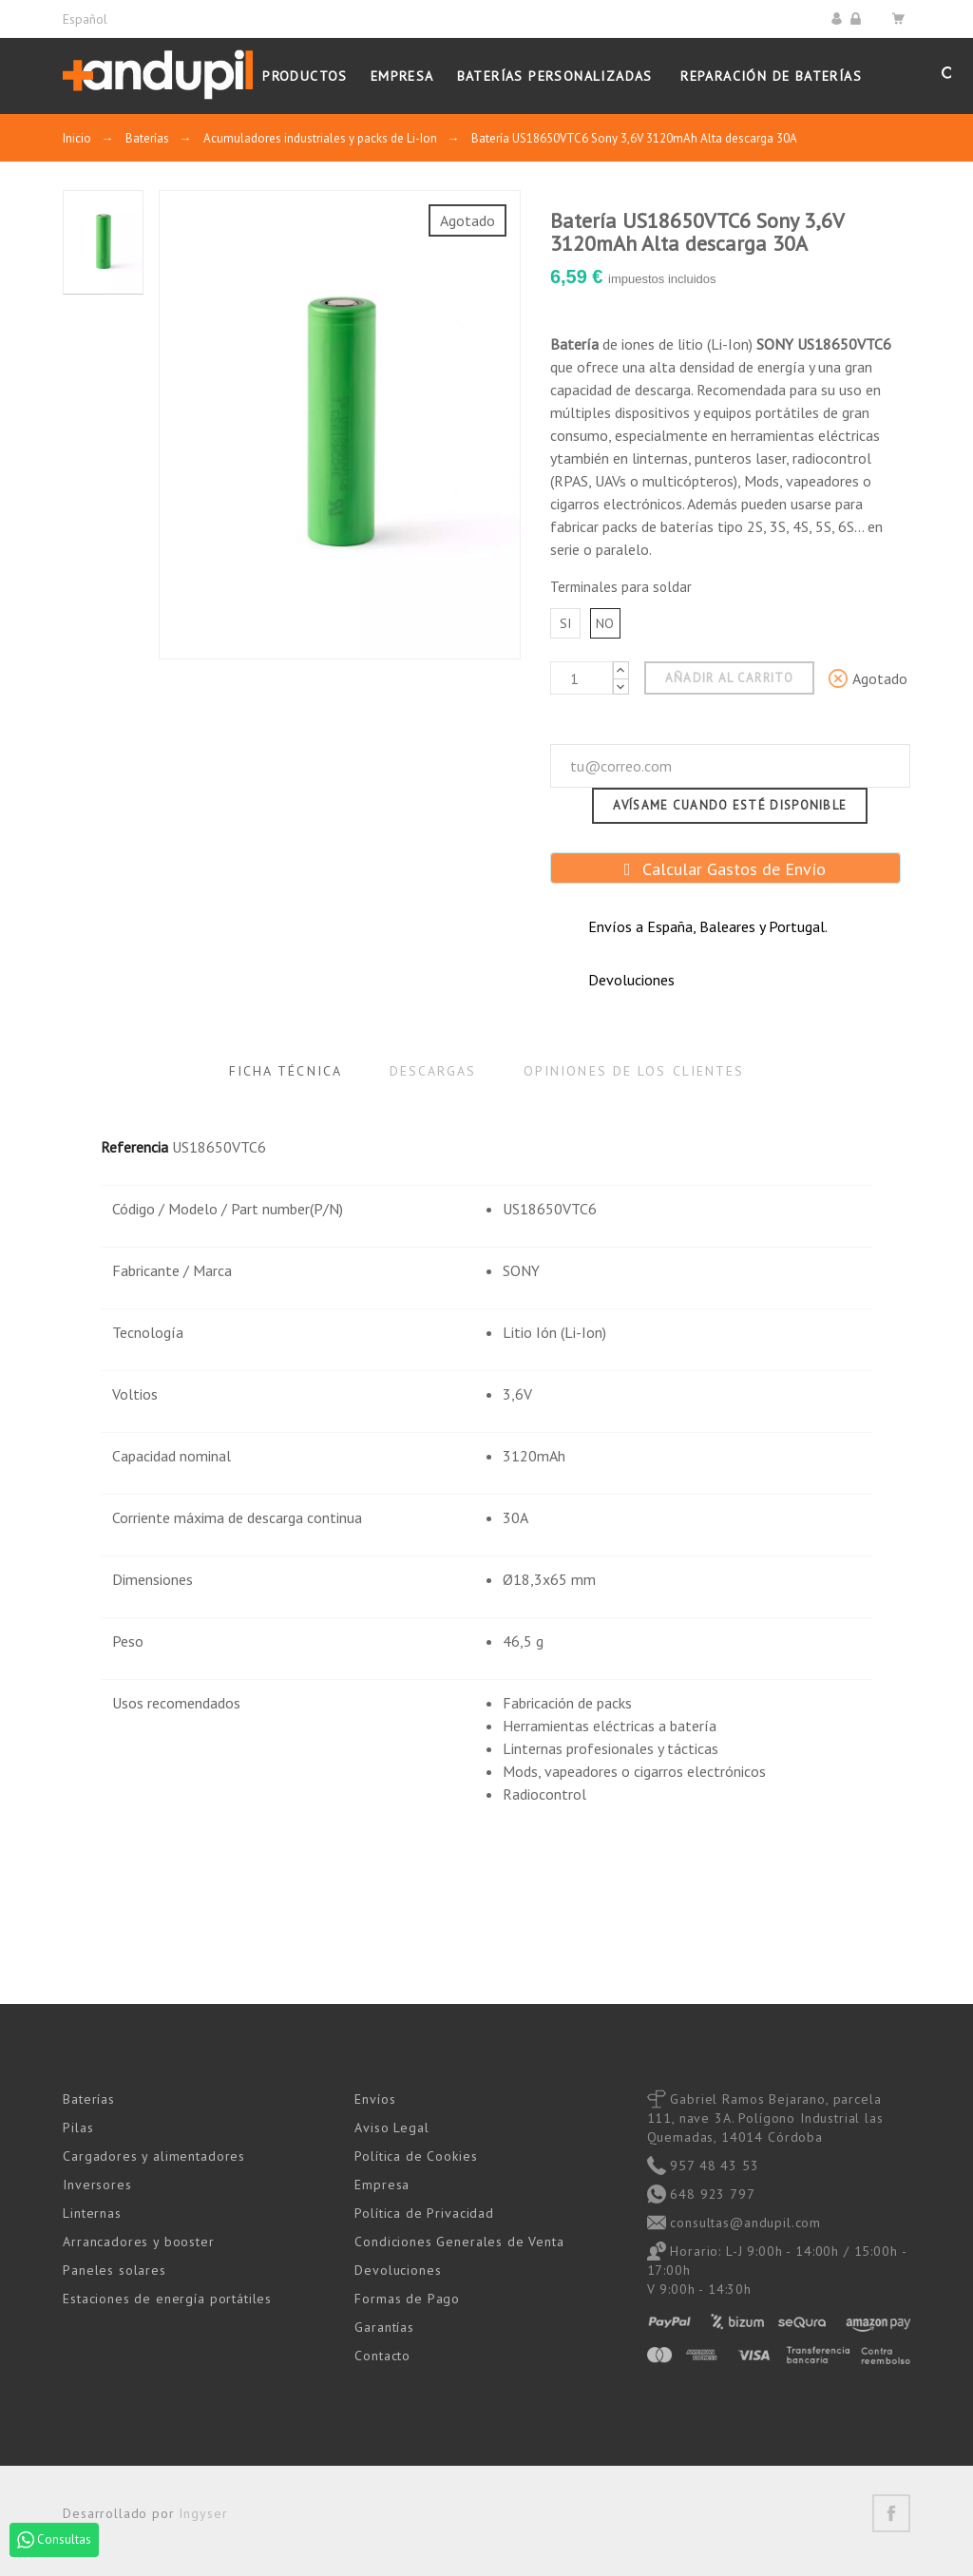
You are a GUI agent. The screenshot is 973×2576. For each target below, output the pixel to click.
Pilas (78, 2127)
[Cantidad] (581, 678)
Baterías (89, 2099)
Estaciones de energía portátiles (167, 2298)
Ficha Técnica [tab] (285, 1070)
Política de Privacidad (423, 2213)
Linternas (92, 2213)
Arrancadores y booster (138, 2241)
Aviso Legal (391, 2127)
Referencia (134, 1146)
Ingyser (203, 2513)
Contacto (382, 2355)
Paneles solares (114, 2270)
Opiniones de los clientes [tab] (634, 1070)
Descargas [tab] (433, 1070)
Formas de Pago (407, 2298)
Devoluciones (397, 2270)
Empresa (382, 2184)
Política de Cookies (415, 2156)
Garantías (384, 2327)
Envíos (374, 2099)
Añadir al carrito (729, 678)
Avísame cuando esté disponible (730, 805)
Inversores (97, 2184)
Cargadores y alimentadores (154, 2156)
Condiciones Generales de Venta (458, 2241)
